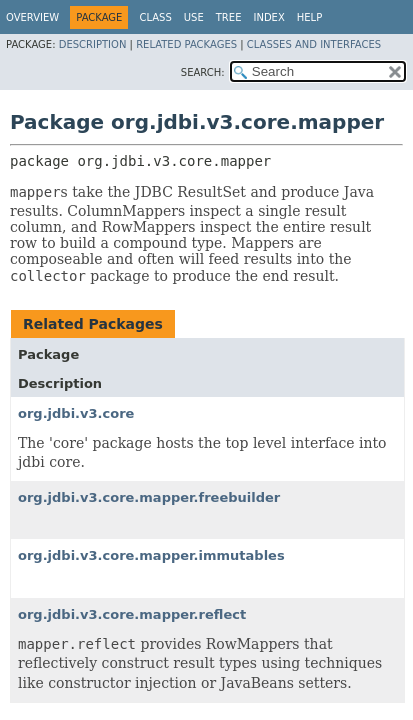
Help (309, 17)
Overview (32, 17)
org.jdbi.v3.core (76, 413)
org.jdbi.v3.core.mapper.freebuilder (149, 497)
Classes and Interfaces (314, 44)
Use (194, 17)
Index (268, 17)
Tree (229, 17)
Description (93, 44)
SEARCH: (203, 72)
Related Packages (186, 44)
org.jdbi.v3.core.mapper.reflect (132, 614)
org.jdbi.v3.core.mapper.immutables (151, 555)
